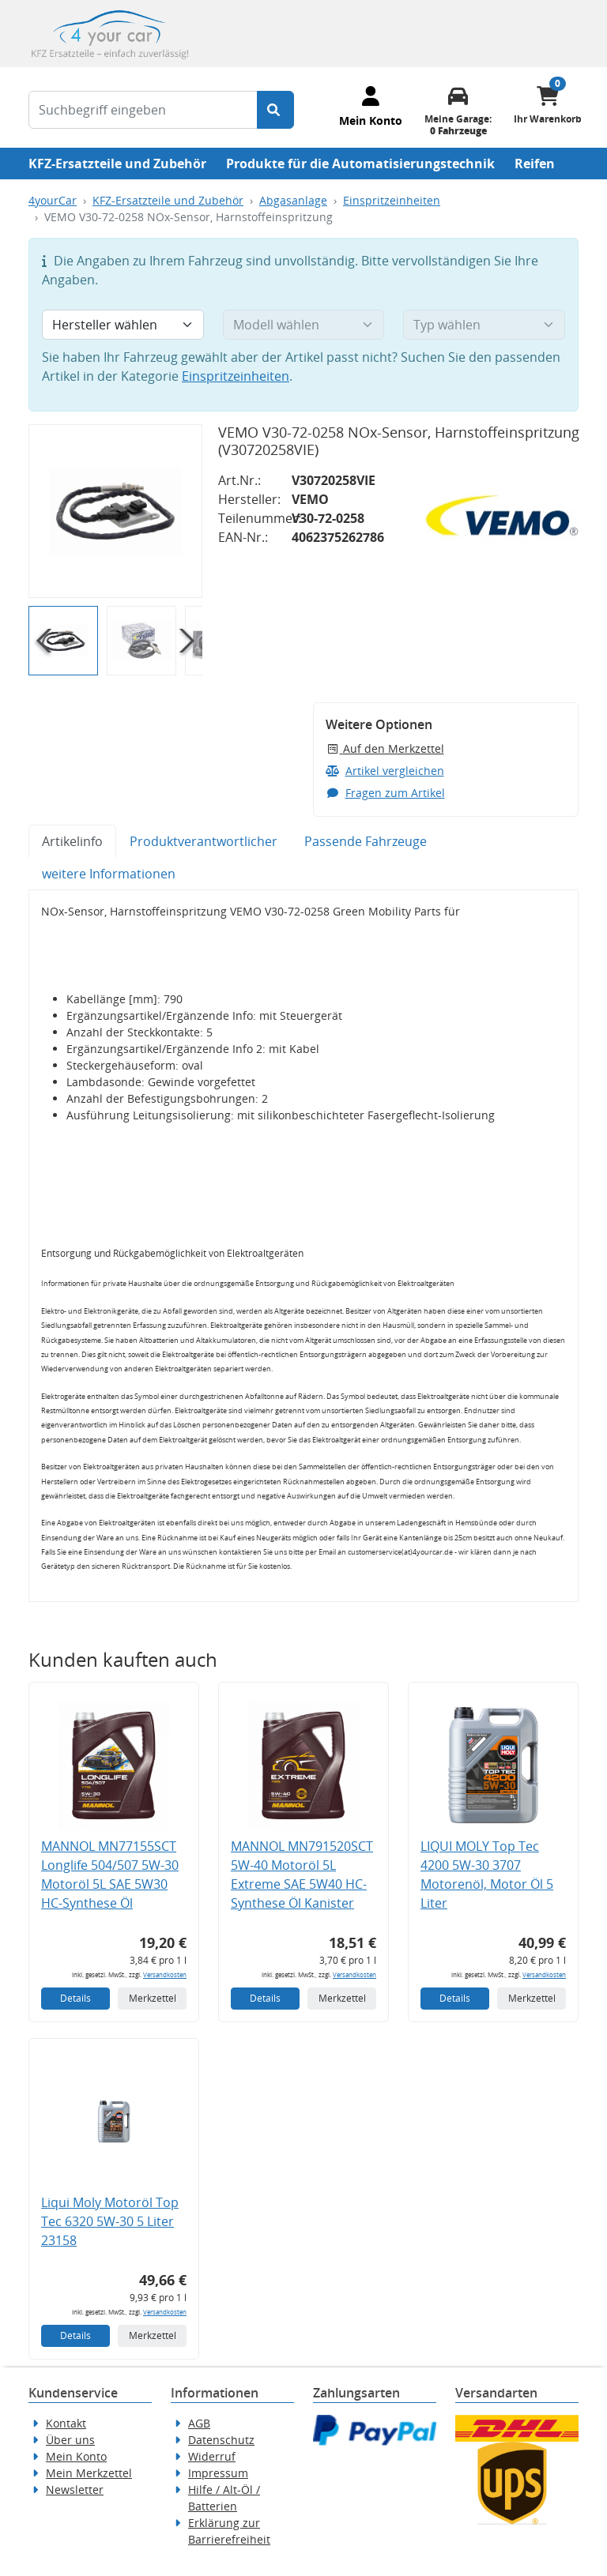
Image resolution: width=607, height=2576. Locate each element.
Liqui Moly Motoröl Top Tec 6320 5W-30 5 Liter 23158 (110, 2221)
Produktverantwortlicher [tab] (203, 841)
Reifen (535, 163)
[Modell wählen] (304, 325)
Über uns (70, 2439)
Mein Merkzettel (89, 2472)
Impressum (218, 2472)
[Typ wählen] (484, 325)
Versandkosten (165, 1974)
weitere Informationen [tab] (108, 873)
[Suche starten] (275, 110)
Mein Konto (76, 2456)
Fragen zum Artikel (385, 792)
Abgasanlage (293, 200)
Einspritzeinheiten (391, 200)
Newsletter (75, 2489)
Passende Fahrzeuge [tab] (365, 841)
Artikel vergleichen (385, 770)
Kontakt (66, 2423)
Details (75, 1998)
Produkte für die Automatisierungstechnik (360, 163)
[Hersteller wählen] (123, 325)
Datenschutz (221, 2439)
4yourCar (52, 200)
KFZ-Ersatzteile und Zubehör (117, 163)
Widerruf (212, 2456)
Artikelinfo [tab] (72, 841)
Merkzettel (152, 1998)
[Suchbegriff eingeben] (143, 110)
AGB (199, 2423)
